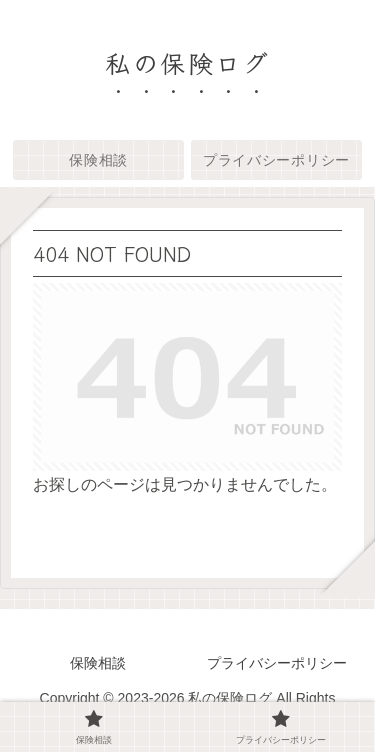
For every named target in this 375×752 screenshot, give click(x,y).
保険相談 (98, 663)
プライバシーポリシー (277, 663)
